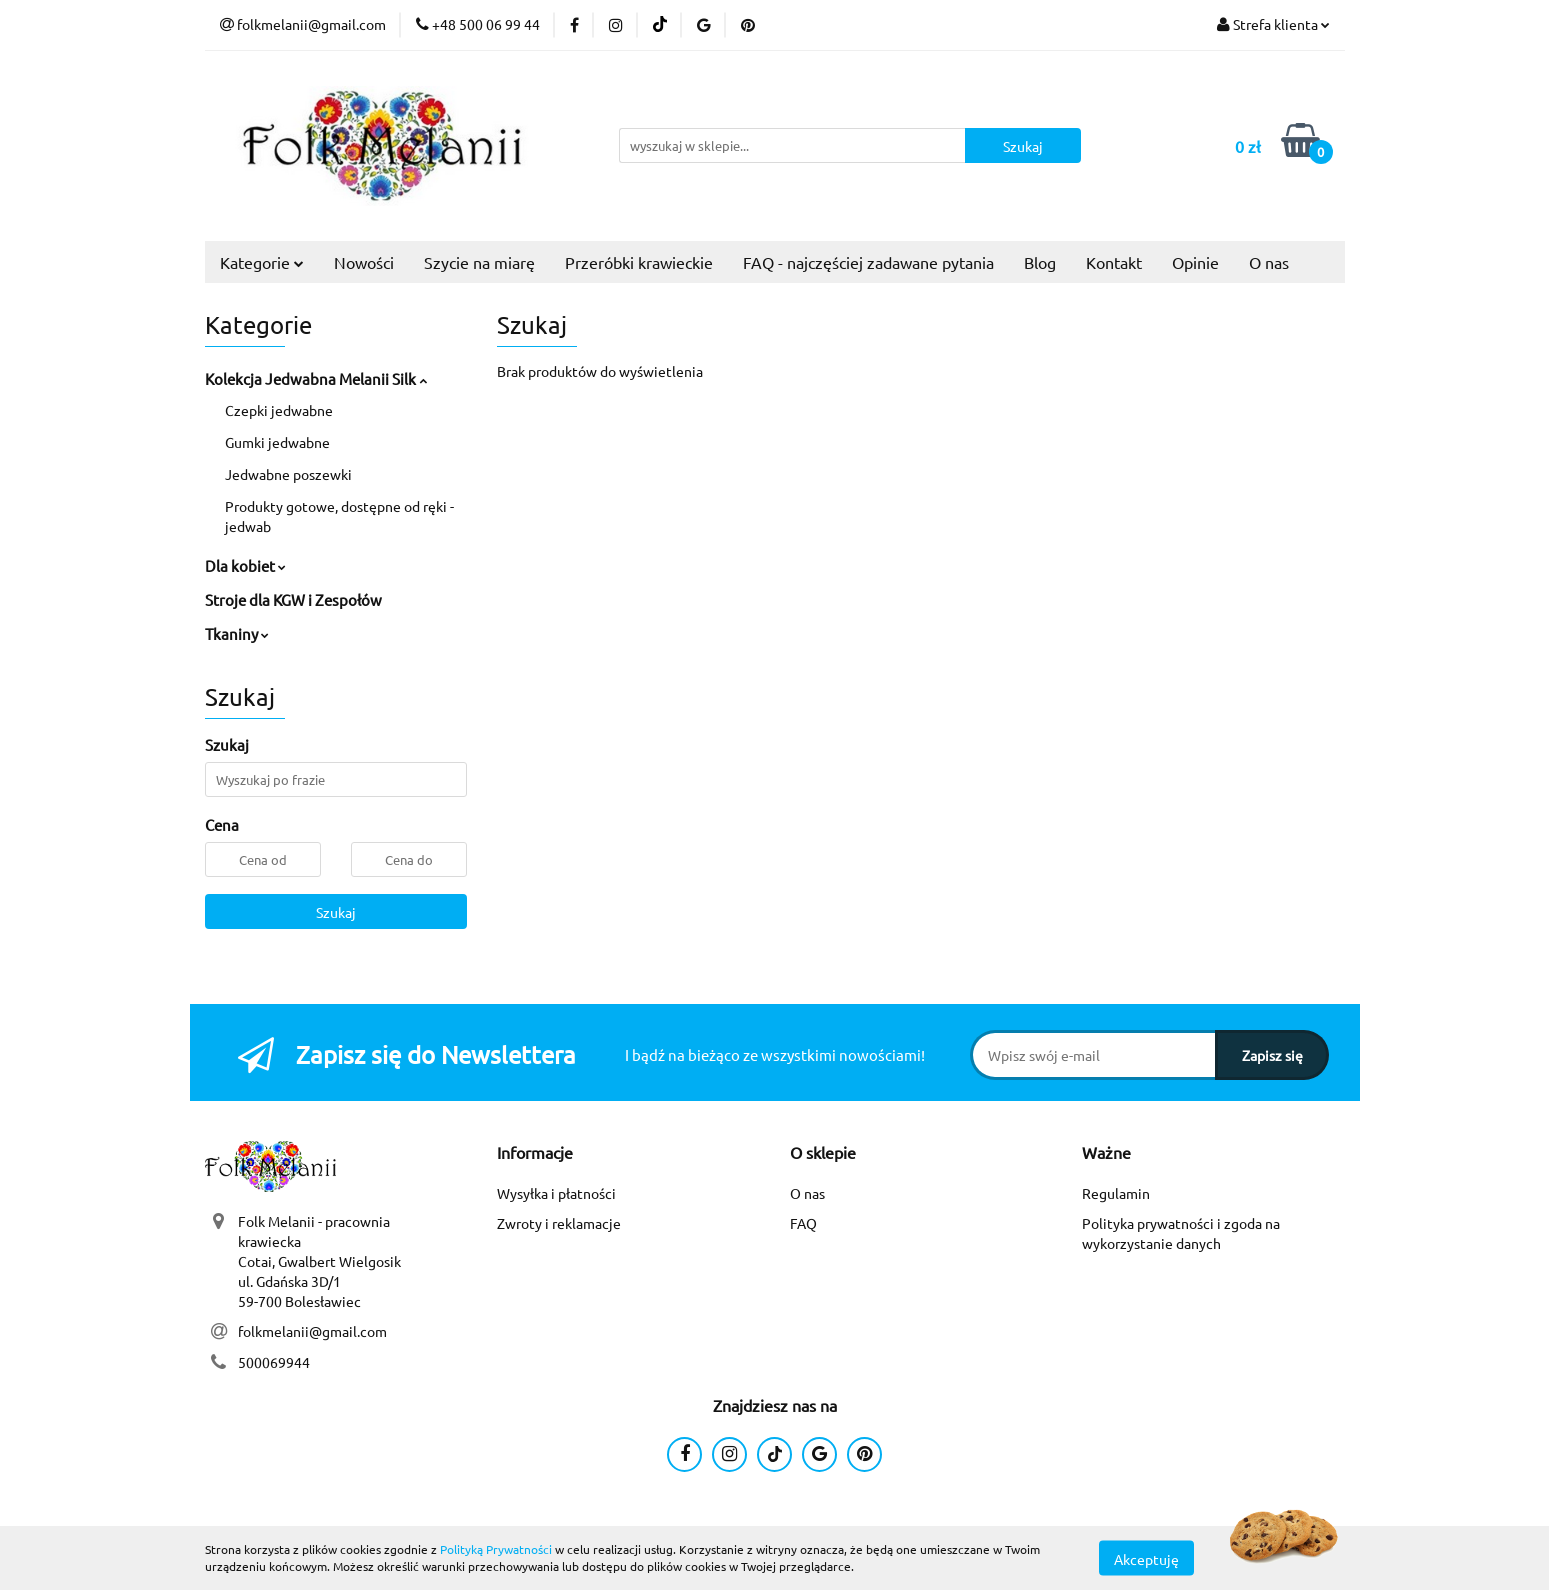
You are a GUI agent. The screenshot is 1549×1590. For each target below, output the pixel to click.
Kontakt (1114, 262)
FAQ (803, 1223)
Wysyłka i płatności (556, 1193)
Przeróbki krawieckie (639, 262)
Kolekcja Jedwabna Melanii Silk (316, 378)
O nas (1269, 262)
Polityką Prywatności (496, 1549)
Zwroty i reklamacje (559, 1223)
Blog (1040, 262)
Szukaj (336, 912)
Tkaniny (237, 633)
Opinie (1195, 262)
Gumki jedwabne (277, 442)
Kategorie (262, 262)
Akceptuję (1146, 1558)
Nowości (364, 262)
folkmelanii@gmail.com (312, 1331)
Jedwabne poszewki (288, 474)
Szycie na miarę (479, 262)
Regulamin (1116, 1193)
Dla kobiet (245, 565)
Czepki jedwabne (279, 410)
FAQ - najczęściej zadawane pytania (868, 262)
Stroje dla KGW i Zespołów (293, 599)
